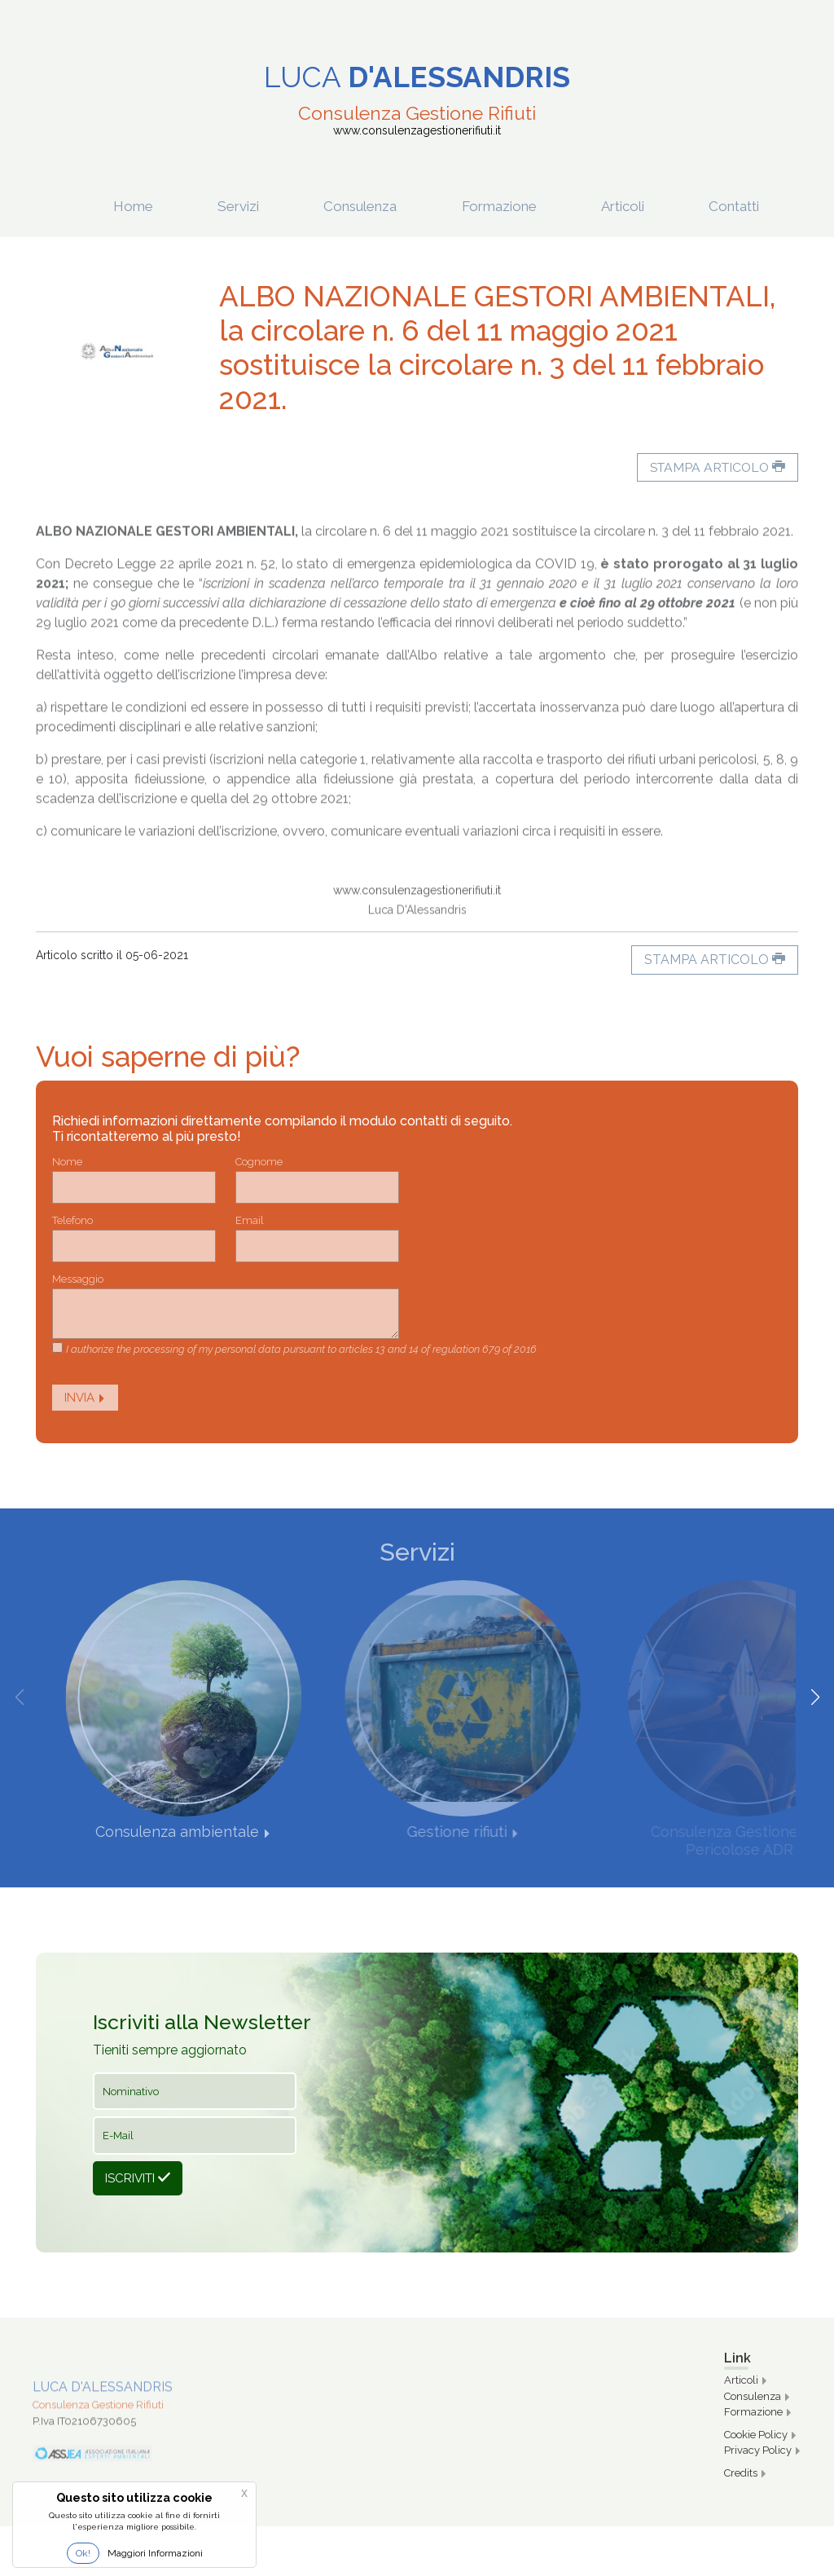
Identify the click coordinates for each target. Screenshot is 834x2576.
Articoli (655, 206)
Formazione (531, 206)
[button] (815, 1698)
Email (249, 1220)
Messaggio (77, 1279)
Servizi (248, 206)
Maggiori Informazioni (155, 2553)
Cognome (259, 1162)
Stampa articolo (714, 467)
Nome (67, 1162)
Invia (85, 1397)
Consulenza (375, 206)
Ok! (83, 2553)
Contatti (756, 206)
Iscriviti (137, 2178)
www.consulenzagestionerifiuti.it (417, 938)
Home (139, 206)
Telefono (72, 1220)
